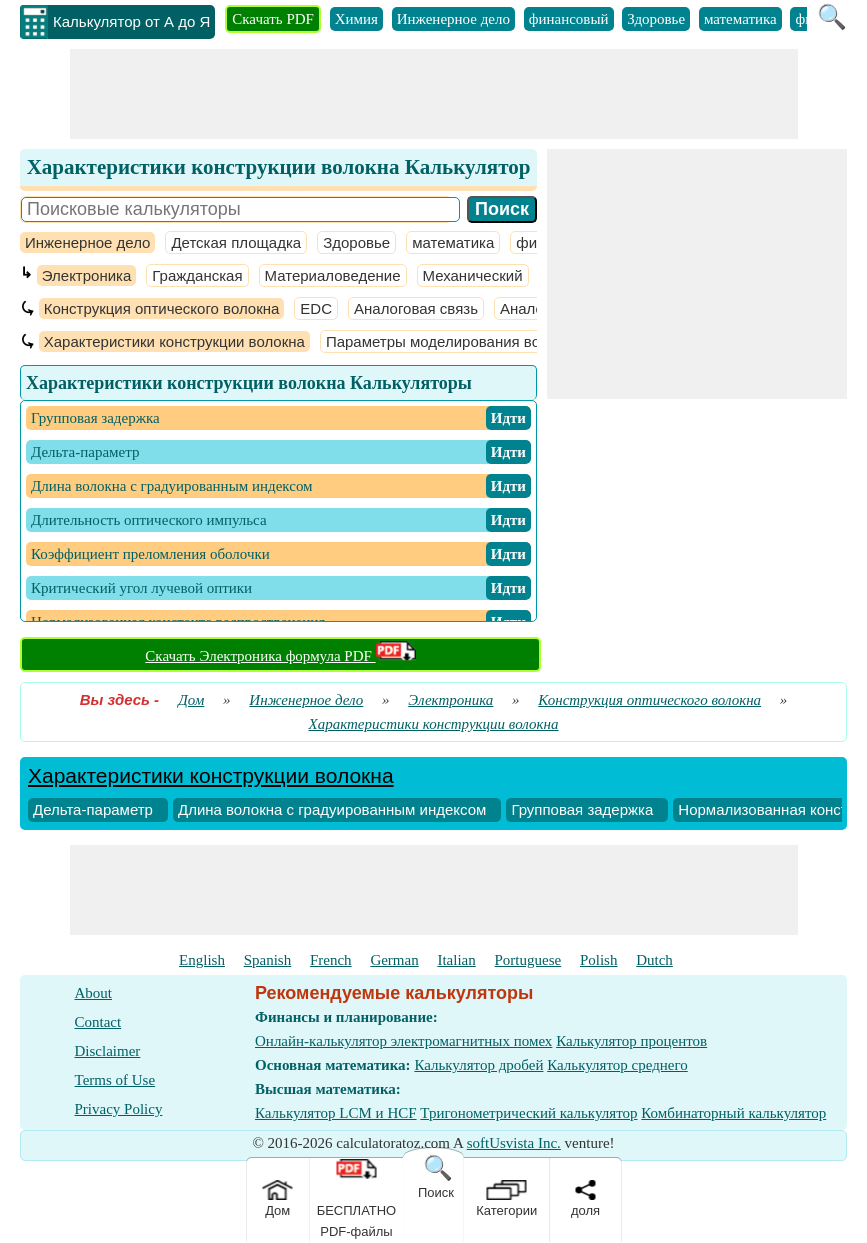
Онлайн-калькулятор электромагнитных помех (403, 1041)
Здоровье (656, 19)
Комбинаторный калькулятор (733, 1113)
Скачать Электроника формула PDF (280, 656)
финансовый (569, 19)
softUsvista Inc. (514, 1143)
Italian (456, 960)
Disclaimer (108, 1051)
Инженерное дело (453, 19)
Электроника (87, 275)
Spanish (268, 960)
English (202, 960)
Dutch (654, 960)
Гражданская (197, 275)
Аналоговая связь (416, 308)
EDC (316, 308)
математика (740, 19)
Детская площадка (236, 242)
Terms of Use (115, 1080)
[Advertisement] (434, 94)
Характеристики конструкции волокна (174, 341)
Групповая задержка (582, 809)
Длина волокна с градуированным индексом (332, 809)
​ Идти (508, 418)
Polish (599, 960)
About (94, 993)
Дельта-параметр (93, 809)
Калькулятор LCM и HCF (336, 1113)
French (331, 960)
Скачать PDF (273, 19)
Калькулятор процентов (631, 1041)
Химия (356, 19)
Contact (98, 1022)
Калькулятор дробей (478, 1065)
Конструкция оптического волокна (162, 308)
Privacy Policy (119, 1109)
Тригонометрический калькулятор (528, 1113)
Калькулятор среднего (617, 1065)
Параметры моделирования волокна (453, 341)
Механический (473, 275)
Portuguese (528, 960)
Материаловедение (333, 275)
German (394, 960)
